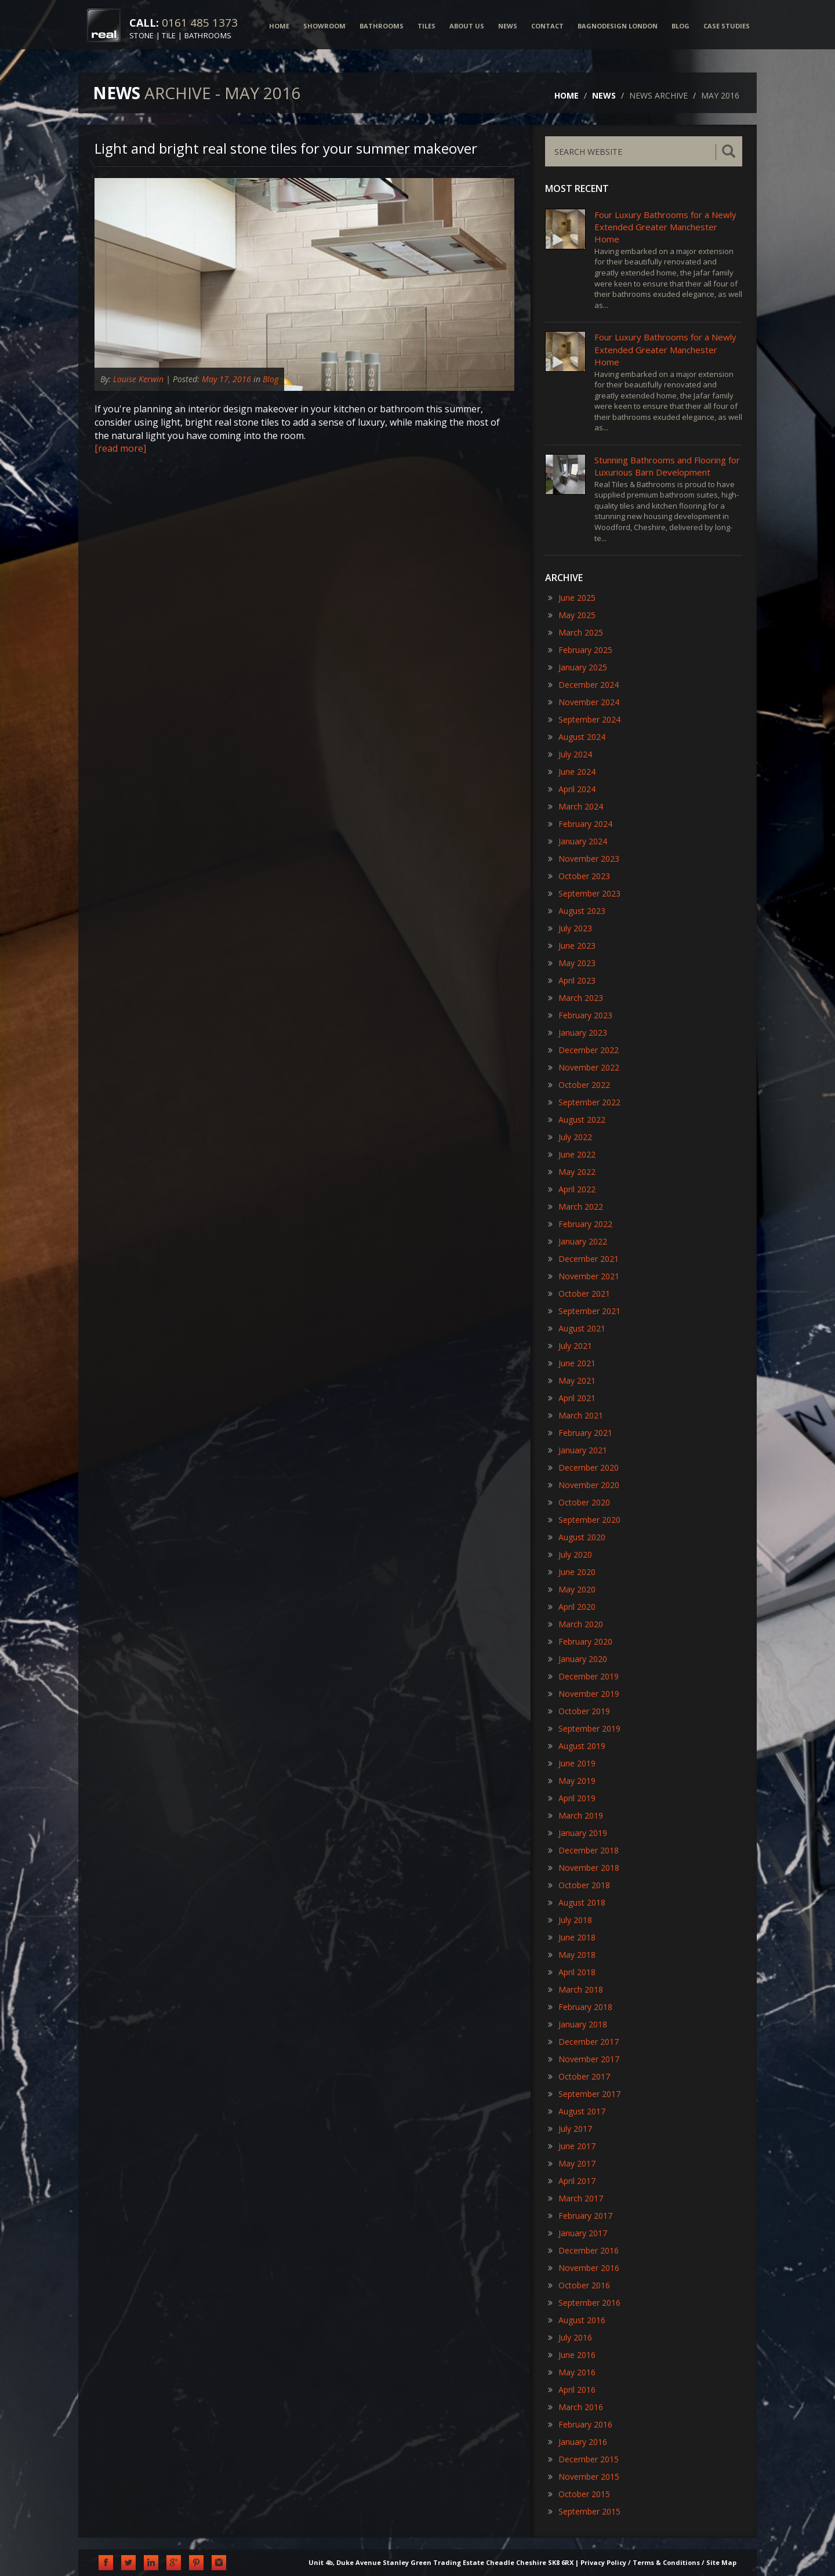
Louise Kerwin (139, 378)
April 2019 (572, 1798)
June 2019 (572, 1763)
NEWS (507, 25)
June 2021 (572, 1363)
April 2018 (572, 1972)
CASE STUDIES (726, 25)
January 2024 (577, 841)
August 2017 (576, 2111)
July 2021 (570, 1345)
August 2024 (576, 736)
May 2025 (572, 615)
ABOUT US (466, 25)
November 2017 (583, 2059)
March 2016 (575, 2406)
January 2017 (577, 2232)
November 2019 (583, 1693)
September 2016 (584, 2302)
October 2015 (579, 2493)
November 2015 (583, 2476)
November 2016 (583, 2267)
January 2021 (577, 1450)
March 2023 (575, 997)
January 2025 (577, 667)
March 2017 (575, 2198)
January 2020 (577, 1658)
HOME (279, 25)
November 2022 (583, 1067)
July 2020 (570, 1554)
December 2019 (583, 1676)
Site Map (721, 2562)
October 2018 (579, 1885)
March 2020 (575, 1624)
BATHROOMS (382, 25)
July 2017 (570, 2128)
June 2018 (572, 1937)
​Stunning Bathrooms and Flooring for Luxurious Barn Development (667, 466)
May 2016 (572, 2372)
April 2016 (572, 2389)
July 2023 (570, 928)
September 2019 (584, 1728)
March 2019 (575, 1815)
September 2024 (584, 719)
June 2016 (572, 2354)
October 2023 (579, 875)
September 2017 (584, 2093)
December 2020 (583, 1467)
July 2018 (570, 1919)
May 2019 (572, 1780)
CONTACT (547, 25)
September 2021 (584, 1310)
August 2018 (576, 1902)
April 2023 (572, 980)
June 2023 (572, 945)
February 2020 (580, 1641)
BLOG (680, 25)
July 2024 (570, 754)
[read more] (120, 448)
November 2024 (583, 702)
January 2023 (577, 1032)
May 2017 (572, 2163)
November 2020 (583, 1484)
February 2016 (580, 2424)
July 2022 (570, 1136)
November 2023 (583, 858)
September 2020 (584, 1519)
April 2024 (572, 788)
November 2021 (583, 1276)
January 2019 (577, 1832)
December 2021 (583, 1258)
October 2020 (579, 1502)
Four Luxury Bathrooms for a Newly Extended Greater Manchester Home (665, 227)
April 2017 (572, 2180)
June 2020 (572, 1571)
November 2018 (583, 1867)
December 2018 (583, 1850)
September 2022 (584, 1102)
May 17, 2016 (226, 378)
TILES (426, 25)
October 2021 (579, 1293)
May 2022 (572, 1171)
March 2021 (575, 1415)
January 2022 (577, 1241)
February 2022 (580, 1223)
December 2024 (583, 684)
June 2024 (572, 771)
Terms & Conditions (666, 2562)
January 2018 (577, 2024)
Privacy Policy (603, 2562)
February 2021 (580, 1432)
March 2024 (575, 806)
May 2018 (572, 1954)
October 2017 (579, 2076)
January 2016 (577, 2441)
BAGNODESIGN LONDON (618, 25)
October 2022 (579, 1084)
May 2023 (572, 962)
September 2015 (584, 2511)
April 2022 (572, 1189)
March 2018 (575, 1989)
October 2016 (579, 2285)
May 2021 (572, 1380)
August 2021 (576, 1328)
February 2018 (580, 2006)
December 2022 (583, 1049)
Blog (270, 378)
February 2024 (580, 823)
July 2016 (570, 2337)
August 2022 (576, 1119)
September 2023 (584, 893)
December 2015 (583, 2459)
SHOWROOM (324, 25)
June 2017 (572, 2145)
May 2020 (572, 1589)
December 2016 (583, 2250)
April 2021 (572, 1397)
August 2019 (576, 1745)
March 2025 (575, 632)
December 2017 (583, 2041)
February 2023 (580, 1015)
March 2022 (575, 1206)
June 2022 (572, 1154)
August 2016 (576, 2319)
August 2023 (576, 910)
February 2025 (580, 649)
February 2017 (580, 2215)
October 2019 (579, 1711)
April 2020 (572, 1606)
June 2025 (572, 597)
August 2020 (576, 1537)
